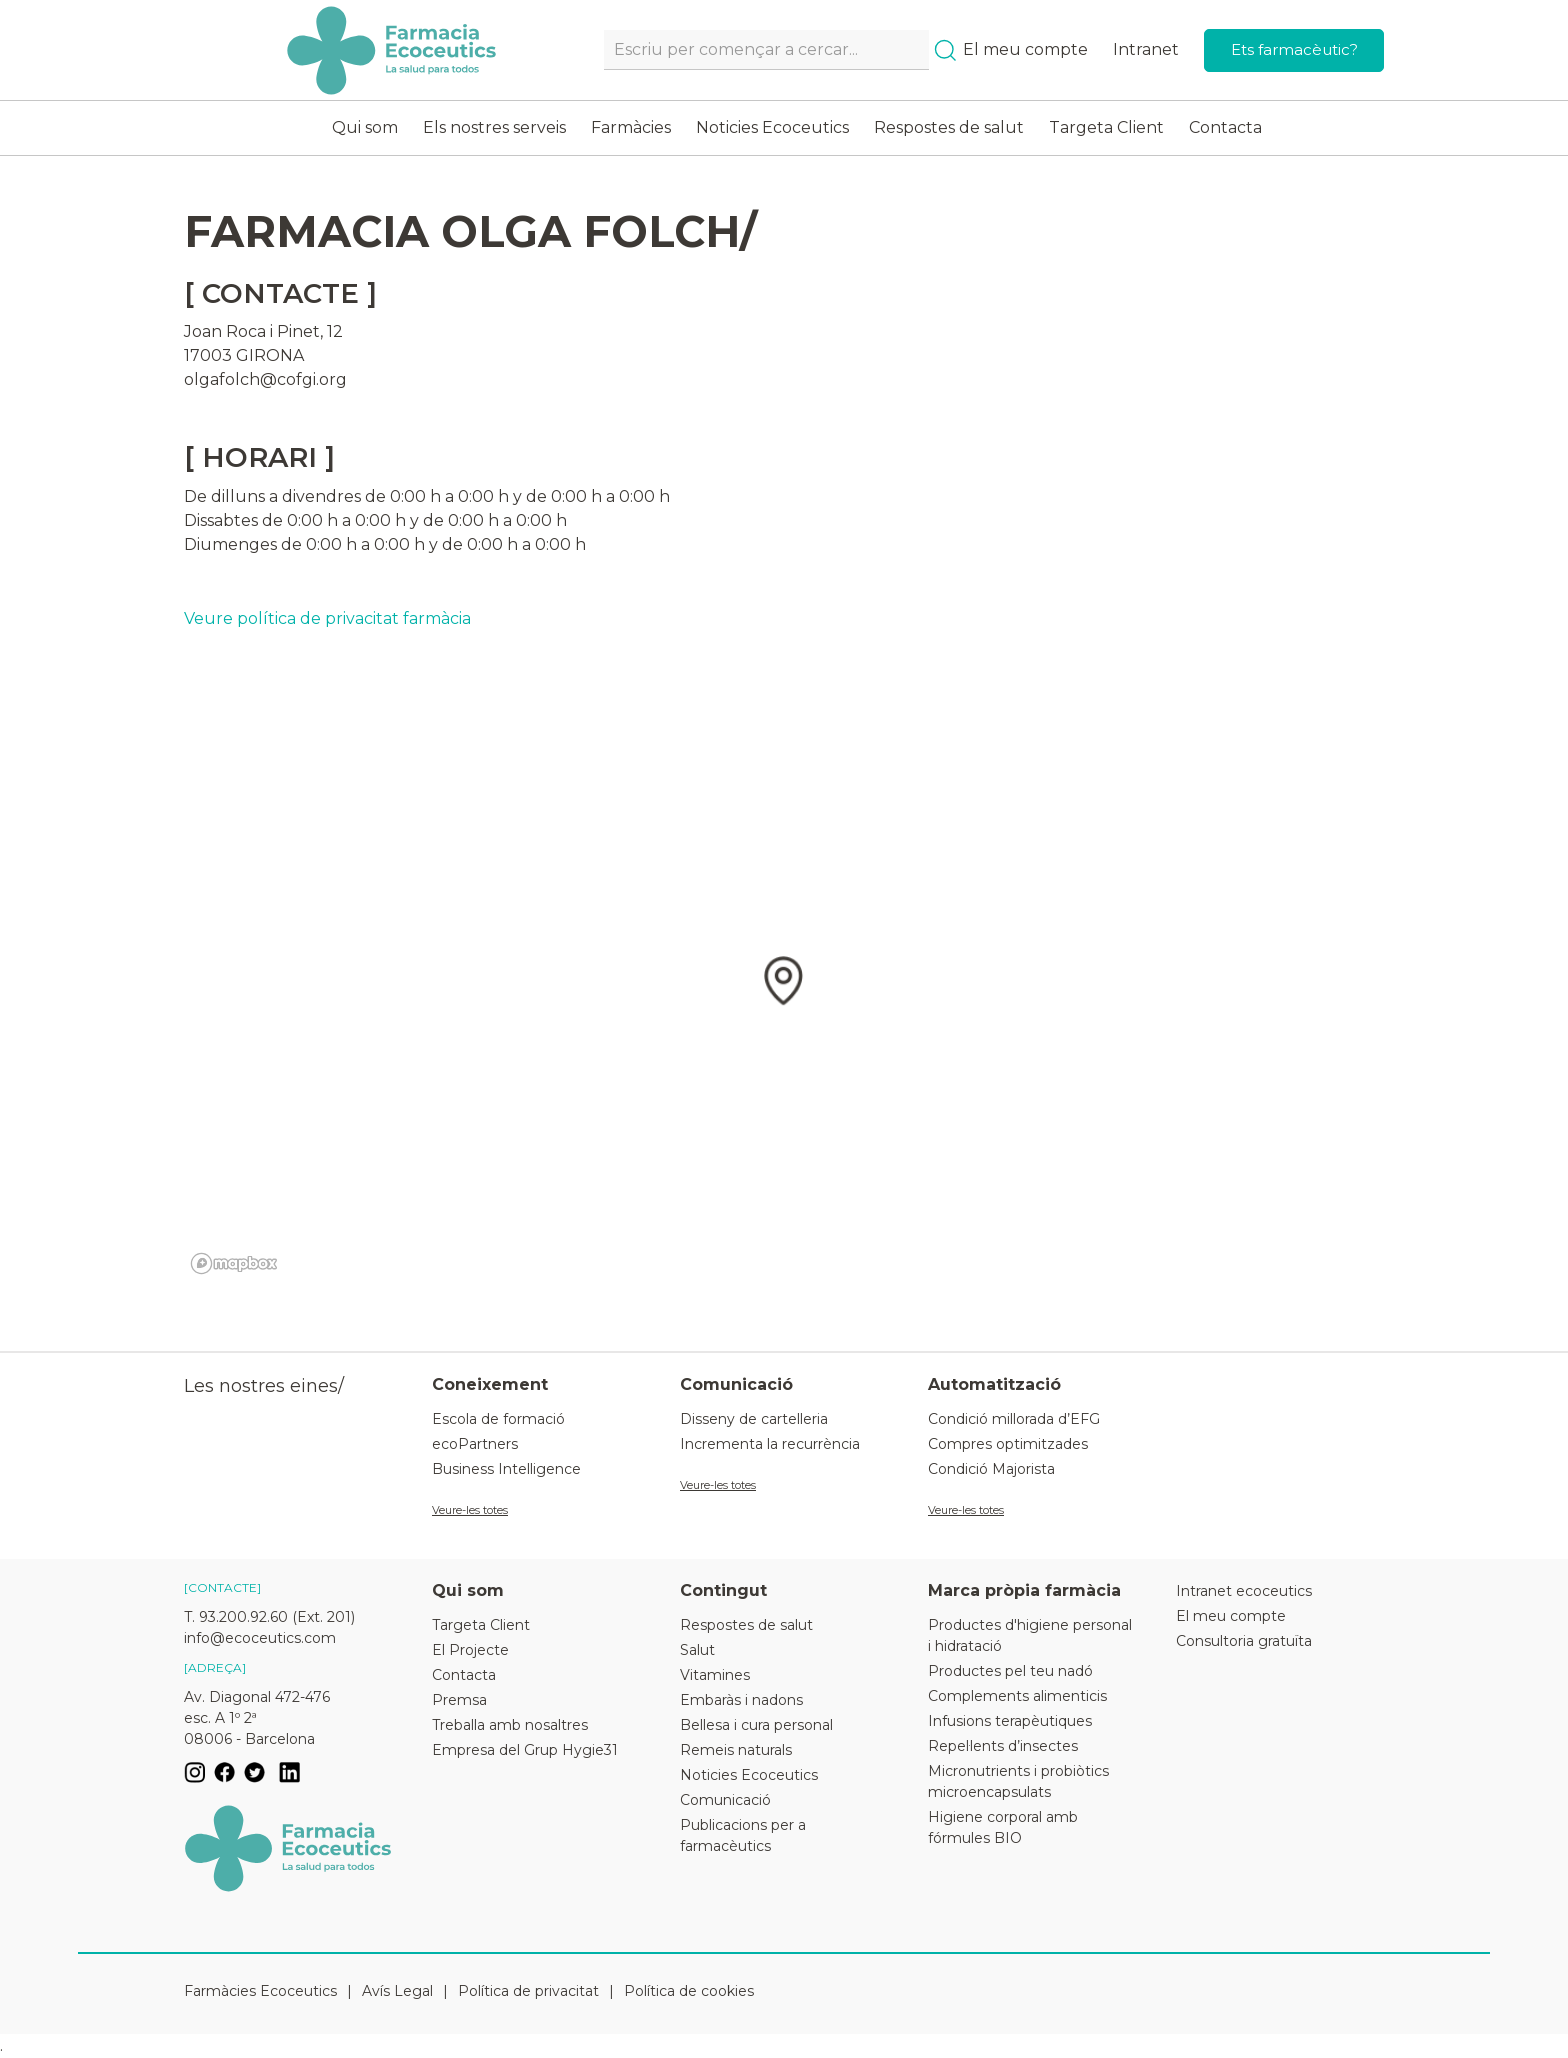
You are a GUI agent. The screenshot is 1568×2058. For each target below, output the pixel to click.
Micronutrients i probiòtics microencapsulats (1018, 1781)
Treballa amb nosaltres (510, 1725)
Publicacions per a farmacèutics (743, 1835)
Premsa (459, 1700)
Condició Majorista (991, 1469)
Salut (697, 1650)
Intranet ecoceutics (1244, 1591)
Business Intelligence (506, 1469)
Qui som (365, 127)
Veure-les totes (470, 1510)
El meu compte (1025, 49)
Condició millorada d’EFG (1014, 1419)
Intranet (1146, 49)
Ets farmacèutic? (1294, 49)
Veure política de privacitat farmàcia (327, 618)
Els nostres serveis (494, 127)
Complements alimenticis (1017, 1696)
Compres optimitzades (1008, 1444)
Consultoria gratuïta (1244, 1641)
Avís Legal (397, 1991)
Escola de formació (498, 1419)
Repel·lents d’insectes (1003, 1746)
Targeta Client (1106, 127)
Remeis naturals (736, 1750)
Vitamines (715, 1675)
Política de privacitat (528, 1991)
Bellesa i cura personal (756, 1725)
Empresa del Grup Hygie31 (525, 1750)
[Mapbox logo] (234, 1263)
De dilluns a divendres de (285, 496)
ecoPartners (475, 1444)
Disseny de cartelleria (754, 1419)
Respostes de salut (949, 127)
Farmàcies (631, 127)
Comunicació (725, 1800)
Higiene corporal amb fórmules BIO (1003, 1827)
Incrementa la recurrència (770, 1444)
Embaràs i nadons (741, 1700)
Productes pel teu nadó (1010, 1671)
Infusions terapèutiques (1010, 1721)
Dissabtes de (233, 520)
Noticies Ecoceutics (772, 127)
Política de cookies (689, 1991)
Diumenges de (243, 544)
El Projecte (470, 1650)
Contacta (1225, 127)
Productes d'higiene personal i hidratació (1030, 1635)
